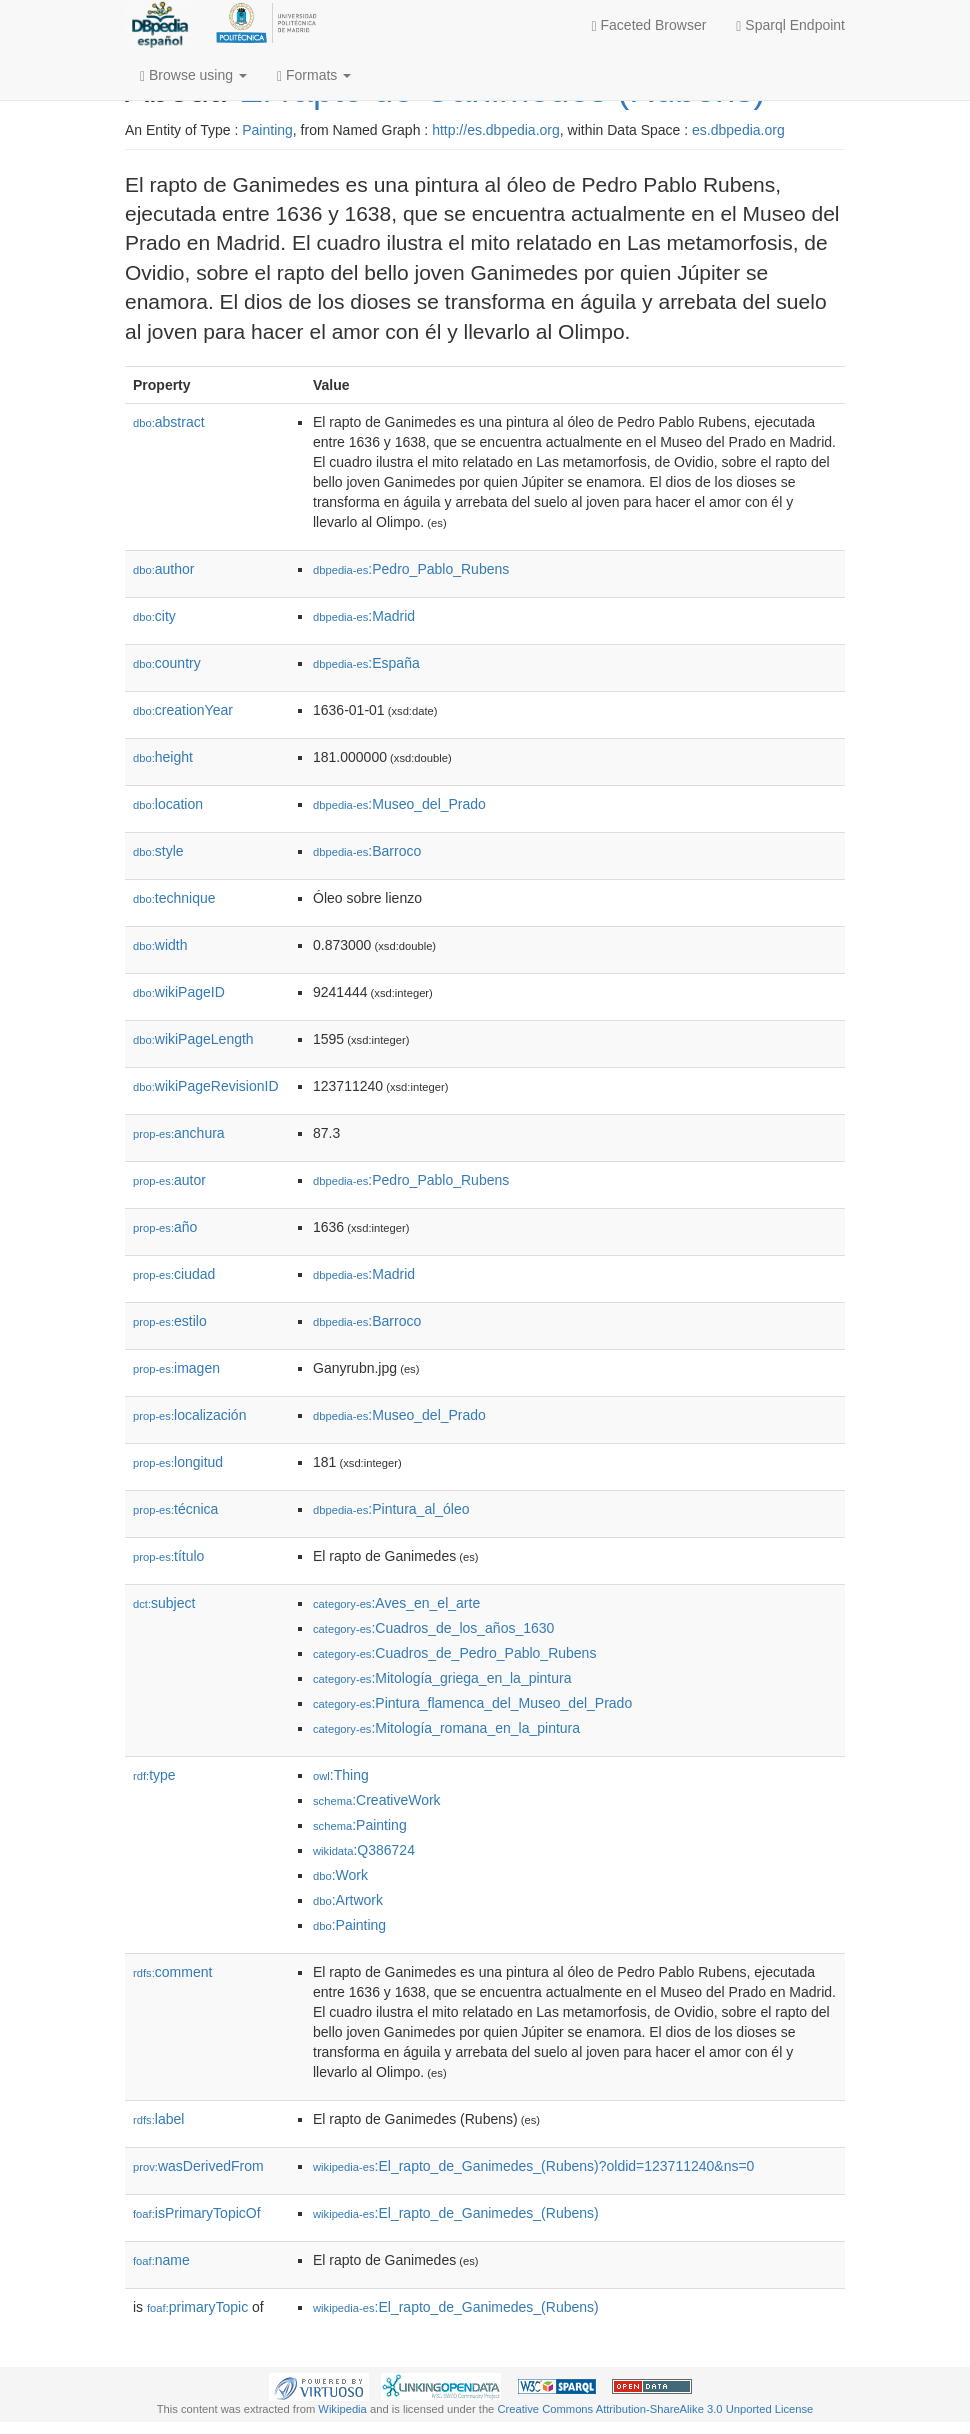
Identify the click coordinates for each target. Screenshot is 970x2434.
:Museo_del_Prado (399, 804)
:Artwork (348, 1900)
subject (164, 1603)
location (168, 804)
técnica (175, 1509)
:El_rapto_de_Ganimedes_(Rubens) (456, 2213)
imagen (176, 1368)
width (160, 945)
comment (172, 1972)
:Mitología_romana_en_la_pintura (446, 1728)
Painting (267, 130)
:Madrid (364, 616)
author (163, 569)
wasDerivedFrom (198, 2166)
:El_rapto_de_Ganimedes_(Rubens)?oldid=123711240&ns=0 (533, 2166)
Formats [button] (314, 75)
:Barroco (367, 851)
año (165, 1227)
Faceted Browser (649, 25)
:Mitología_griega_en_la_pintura (442, 1678)
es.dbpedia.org (738, 130)
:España (366, 663)
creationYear (183, 710)
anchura (179, 1133)
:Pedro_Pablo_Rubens (411, 569)
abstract (169, 422)
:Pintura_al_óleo (391, 1509)
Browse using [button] (193, 75)
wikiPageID (179, 992)
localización (189, 1415)
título (168, 1556)
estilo (170, 1321)
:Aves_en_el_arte (396, 1603)
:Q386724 (364, 1850)
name (161, 2260)
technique (174, 898)
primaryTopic (197, 2307)
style (158, 851)
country (167, 663)
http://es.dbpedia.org (496, 130)
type (154, 1775)
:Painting (360, 1825)
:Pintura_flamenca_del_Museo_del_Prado (472, 1703)
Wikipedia (342, 2409)
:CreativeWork (377, 1800)
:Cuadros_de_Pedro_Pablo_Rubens (454, 1653)
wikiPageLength (193, 1039)
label (158, 2119)
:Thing (341, 1775)
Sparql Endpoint (790, 25)
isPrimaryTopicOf (197, 2213)
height (163, 757)
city (154, 616)
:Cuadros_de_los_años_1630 (433, 1628)
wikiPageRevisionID (206, 1086)
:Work (340, 1875)
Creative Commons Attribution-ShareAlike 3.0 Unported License (655, 2409)
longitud (178, 1462)
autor (169, 1180)
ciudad (174, 1274)
